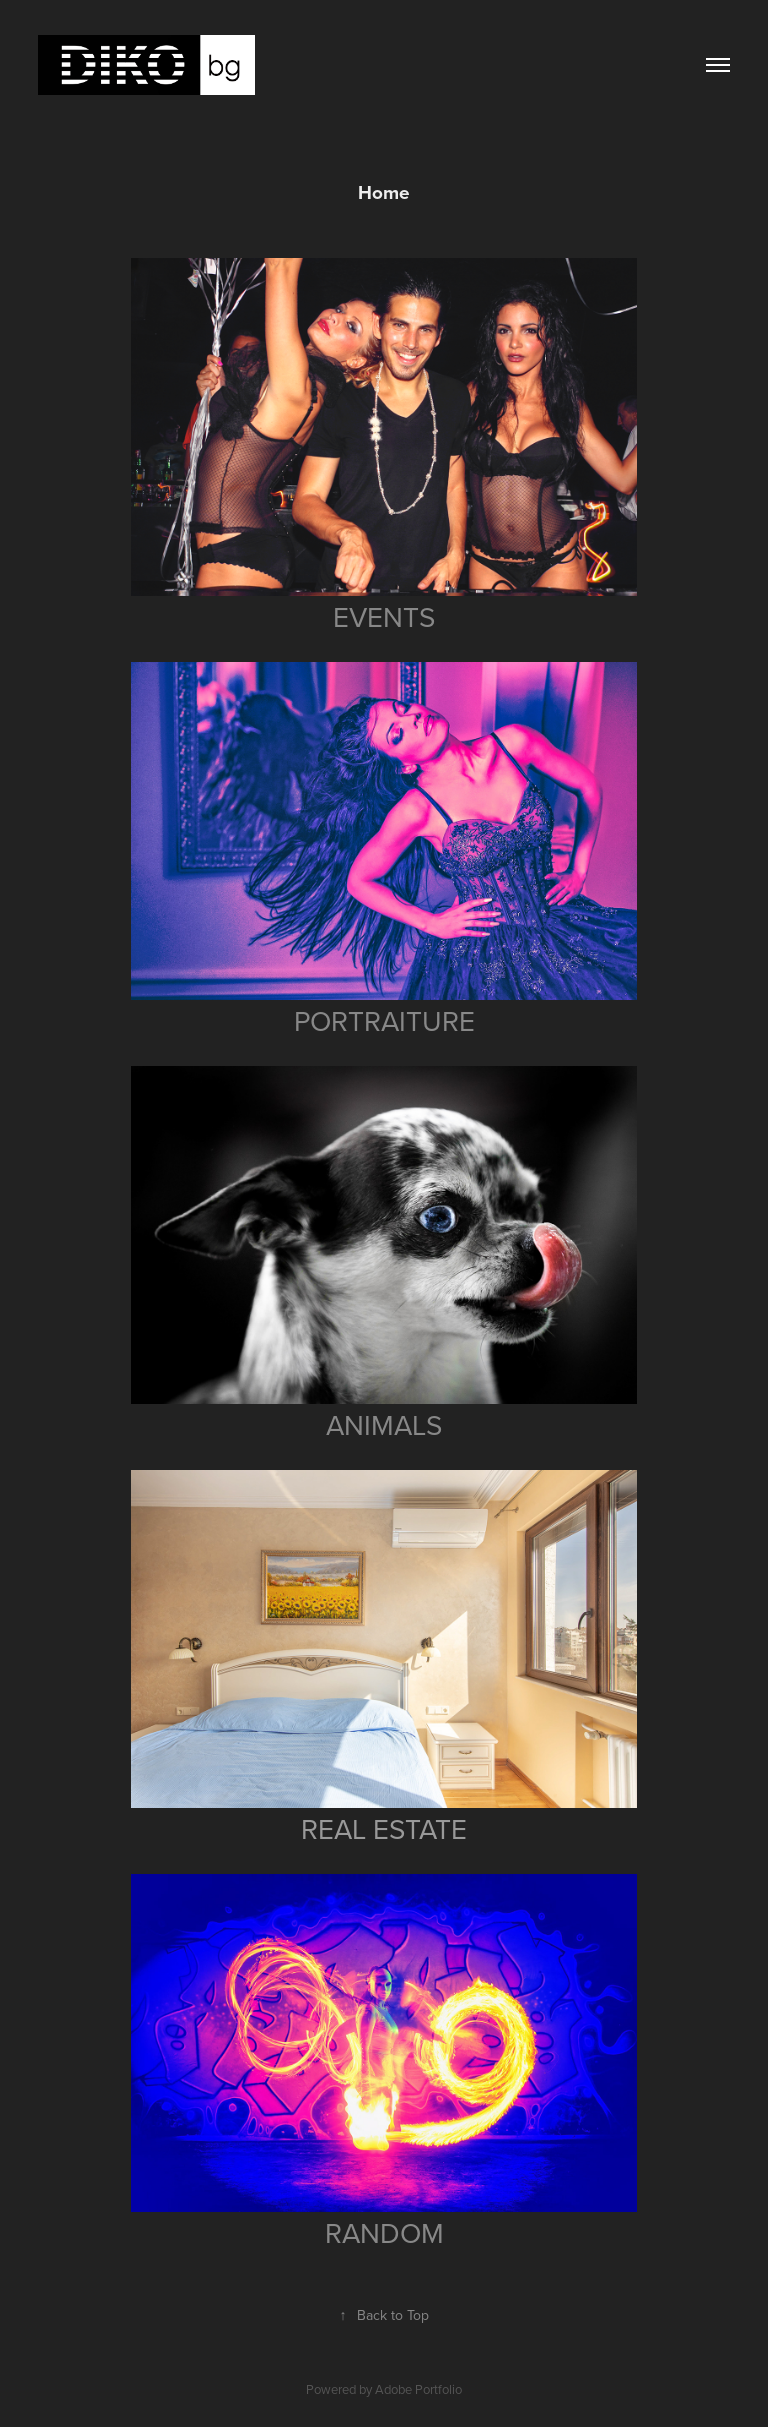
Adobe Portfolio (418, 2389)
